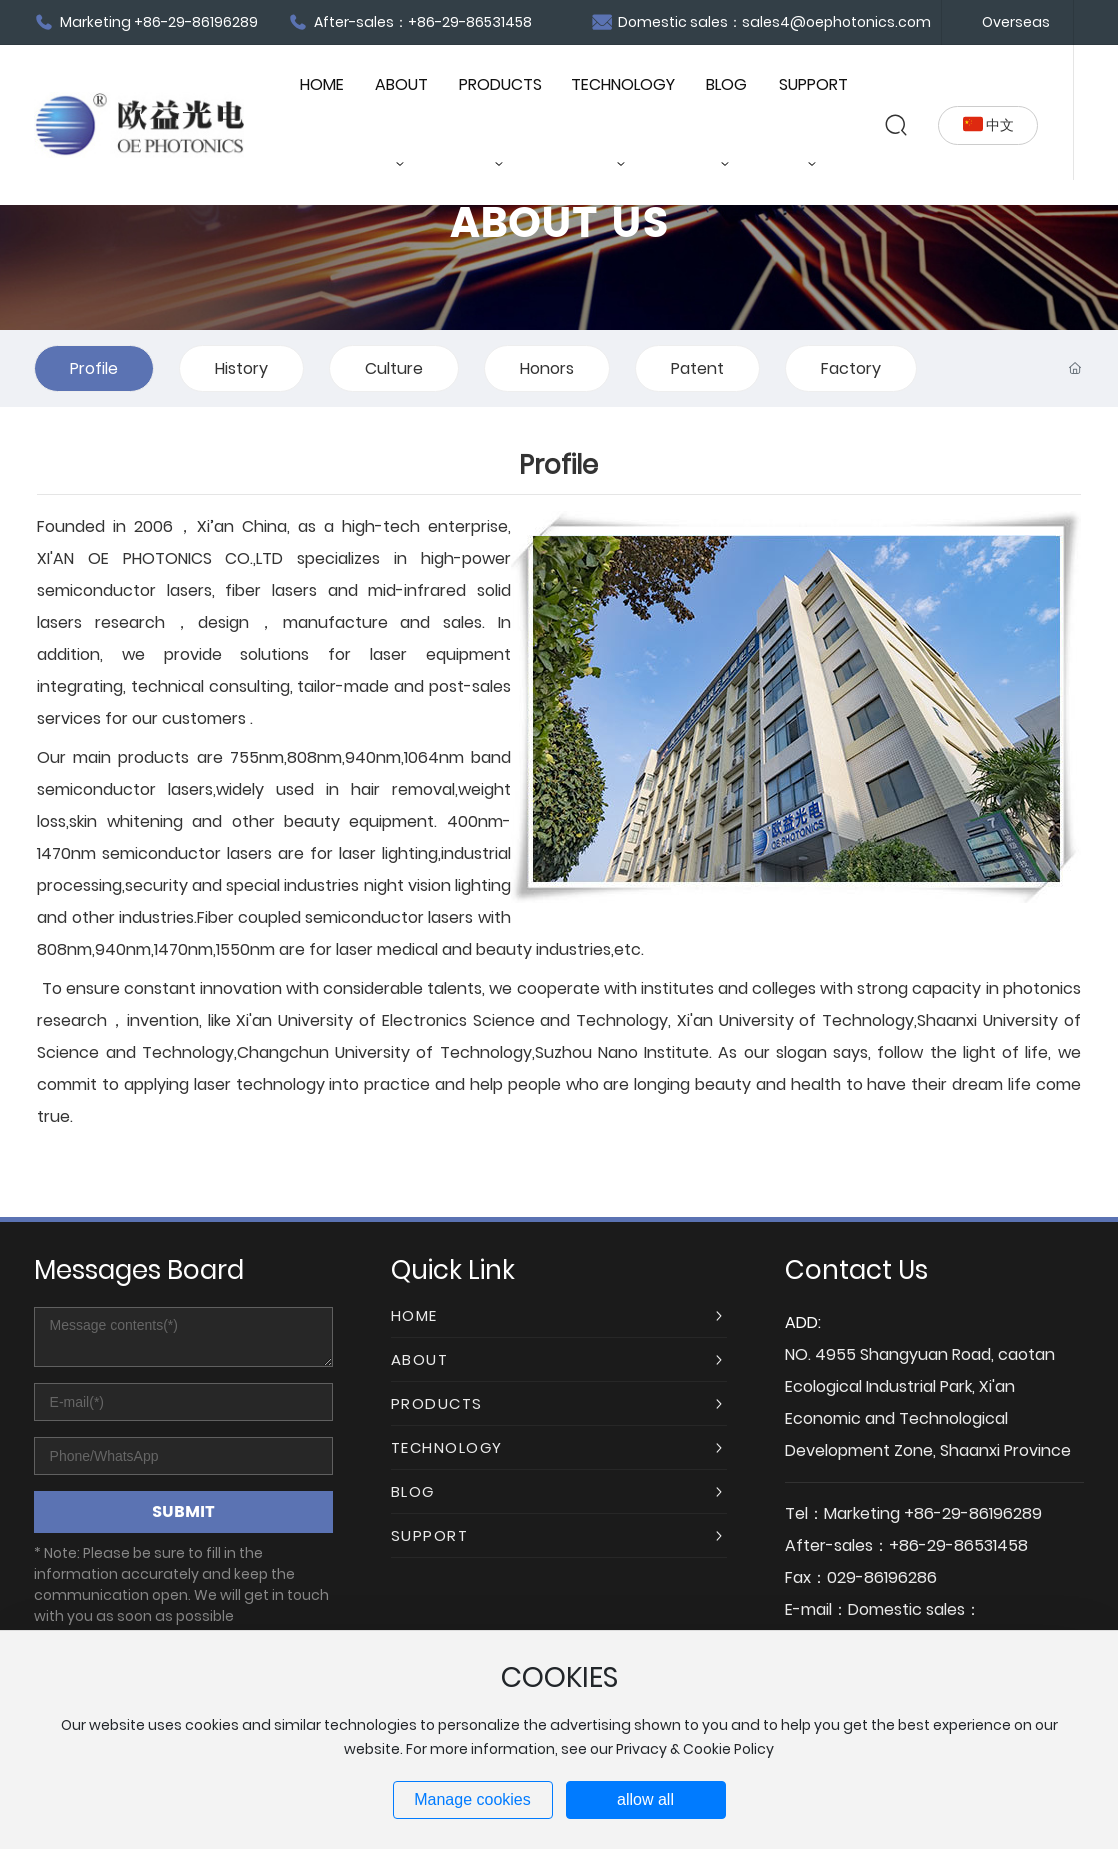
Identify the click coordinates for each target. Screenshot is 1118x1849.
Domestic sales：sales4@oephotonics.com (761, 22)
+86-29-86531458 (958, 1545)
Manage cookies (472, 1799)
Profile (94, 368)
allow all (645, 1799)
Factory (851, 368)
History (241, 368)
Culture (394, 368)
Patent (697, 368)
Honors (547, 368)
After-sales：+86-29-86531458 (410, 22)
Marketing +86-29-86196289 (146, 22)
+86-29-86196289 (973, 1513)
